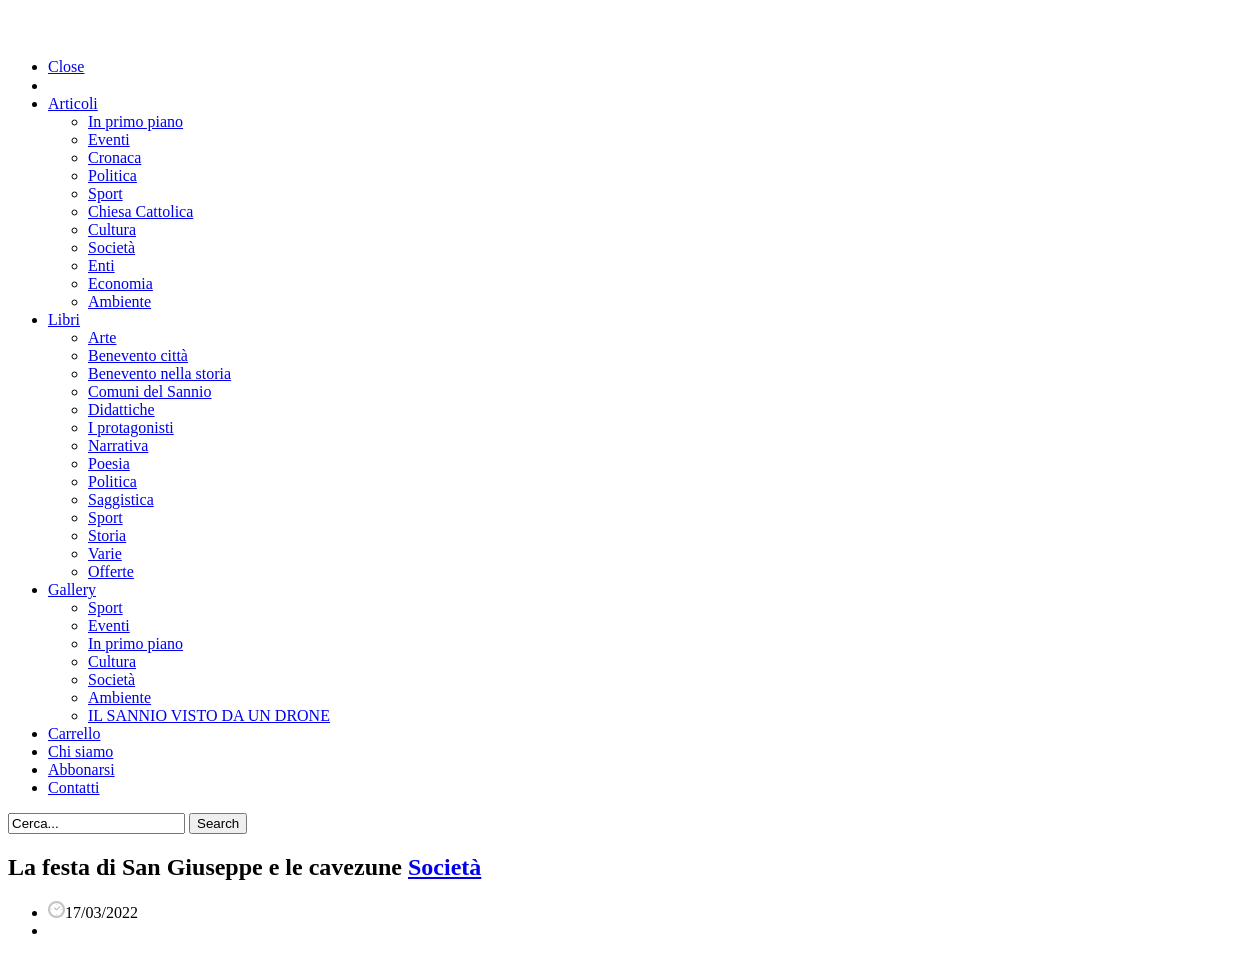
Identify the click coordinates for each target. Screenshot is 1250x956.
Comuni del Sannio (150, 391)
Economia (120, 283)
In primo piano (135, 121)
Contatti (74, 787)
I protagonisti (131, 427)
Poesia (109, 463)
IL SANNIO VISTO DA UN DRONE (209, 715)
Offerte (111, 571)
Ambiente (119, 301)
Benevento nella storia (159, 373)
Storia (107, 535)
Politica (112, 175)
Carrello (74, 733)
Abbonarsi (81, 769)
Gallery (72, 589)
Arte (102, 337)
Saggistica (121, 499)
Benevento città (138, 355)
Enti (101, 265)
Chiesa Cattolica (140, 211)
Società (111, 247)
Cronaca (114, 157)
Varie (105, 553)
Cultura (112, 229)
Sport (105, 193)
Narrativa (118, 445)
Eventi (109, 139)
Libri (64, 319)
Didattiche (121, 409)
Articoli (73, 103)
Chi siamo (80, 751)
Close (66, 66)
